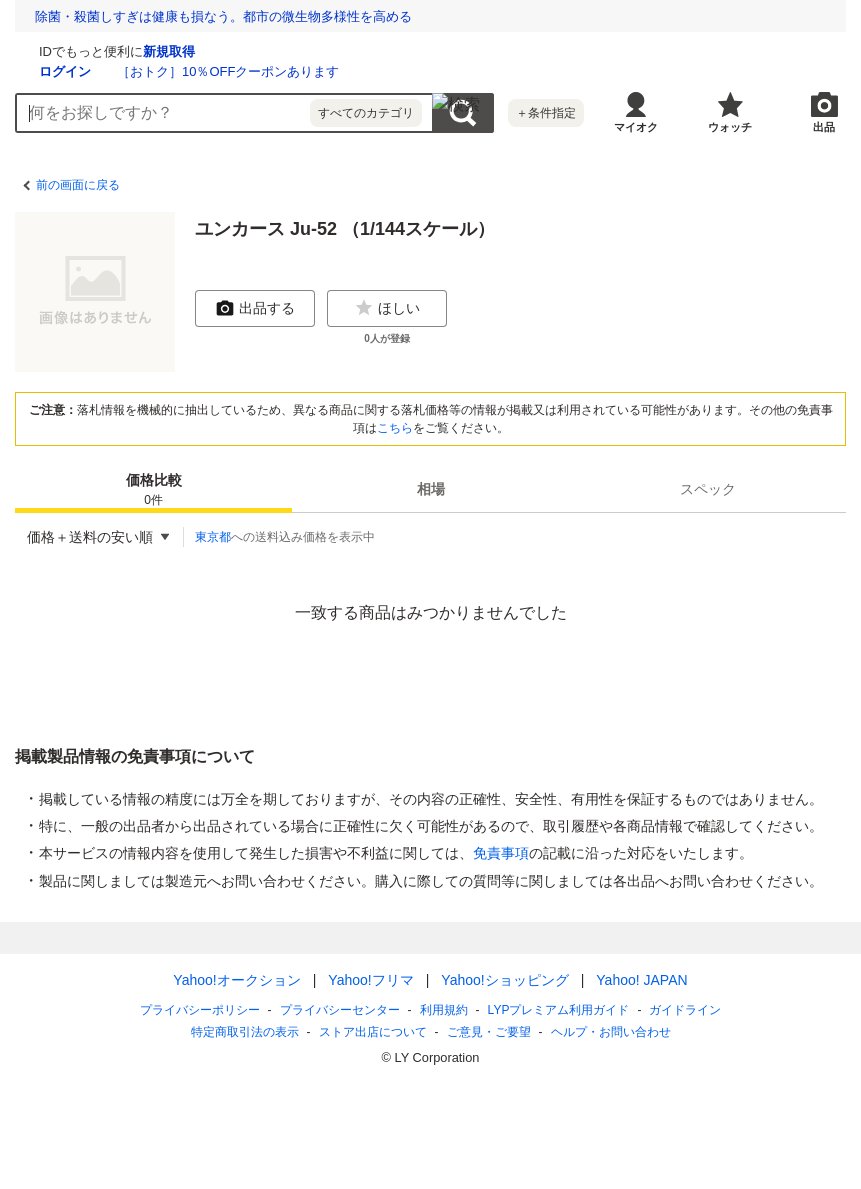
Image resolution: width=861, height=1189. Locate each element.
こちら (395, 428)
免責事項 (501, 853)
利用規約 (444, 1010)
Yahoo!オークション (236, 980)
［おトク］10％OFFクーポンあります (466, 71)
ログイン (303, 71)
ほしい (387, 308)
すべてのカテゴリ (366, 113)
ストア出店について (373, 1032)
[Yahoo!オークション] (141, 49)
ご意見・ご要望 (489, 1032)
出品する (255, 308)
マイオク (636, 127)
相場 (431, 489)
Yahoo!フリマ (370, 980)
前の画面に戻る (78, 185)
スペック (708, 489)
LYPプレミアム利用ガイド (559, 1010)
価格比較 (154, 490)
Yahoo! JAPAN (641, 980)
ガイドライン (685, 1010)
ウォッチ (730, 127)
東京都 (213, 537)
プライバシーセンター (340, 1010)
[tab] (153, 489)
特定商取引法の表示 (245, 1032)
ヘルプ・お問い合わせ (611, 1032)
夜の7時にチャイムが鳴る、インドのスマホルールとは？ (201, 16)
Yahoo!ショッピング (504, 980)
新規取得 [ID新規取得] (407, 51)
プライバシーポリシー (200, 1010)
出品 (824, 127)
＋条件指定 (546, 113)
